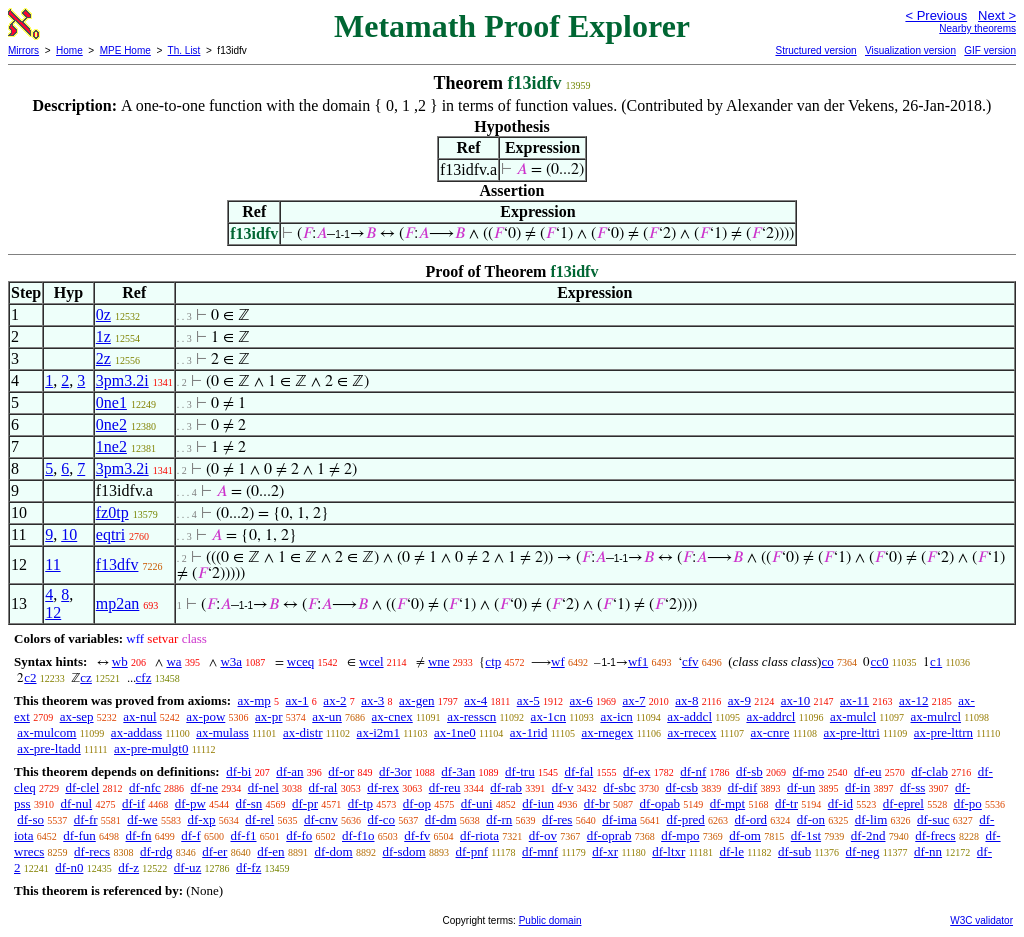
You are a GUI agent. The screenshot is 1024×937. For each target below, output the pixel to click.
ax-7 (633, 700)
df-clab (929, 771)
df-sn (249, 803)
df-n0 (69, 867)
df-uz (187, 867)
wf (558, 661)
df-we (142, 819)
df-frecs (935, 835)
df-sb (749, 771)
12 (53, 612)
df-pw (190, 803)
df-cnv (321, 819)
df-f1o (358, 835)
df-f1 (244, 835)
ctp (493, 661)
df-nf (693, 771)
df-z (128, 867)
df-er (214, 851)
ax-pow (205, 716)
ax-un (327, 716)
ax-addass (136, 732)
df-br (597, 803)
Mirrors (23, 50)
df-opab (660, 803)
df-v (563, 787)
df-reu (445, 787)
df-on (811, 819)
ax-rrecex (691, 732)
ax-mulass (222, 732)
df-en (270, 851)
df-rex (383, 787)
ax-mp (254, 700)
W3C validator (981, 920)
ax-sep (77, 716)
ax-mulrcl (936, 716)
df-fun (79, 835)
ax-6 (581, 700)
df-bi (238, 771)
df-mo (808, 771)
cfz (144, 677)
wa (173, 661)
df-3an (458, 771)
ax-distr (303, 732)
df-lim (871, 819)
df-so (30, 819)
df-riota (479, 835)
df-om (745, 835)
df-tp (360, 803)
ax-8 (686, 700)
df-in (857, 787)
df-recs (92, 851)
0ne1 (111, 402)
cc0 (879, 661)
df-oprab (609, 835)
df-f (191, 835)
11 (52, 564)
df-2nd (868, 835)
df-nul (76, 803)
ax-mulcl (853, 716)
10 (69, 534)
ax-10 (796, 700)
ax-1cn (548, 716)
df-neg (863, 851)
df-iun (538, 803)
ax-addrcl (770, 716)
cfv (690, 661)
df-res (557, 819)
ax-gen (416, 700)
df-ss (912, 787)
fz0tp (112, 512)
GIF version (990, 50)
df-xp (201, 819)
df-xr (605, 851)
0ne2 (111, 424)
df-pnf (472, 851)
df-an (289, 771)
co (827, 661)
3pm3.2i (122, 380)
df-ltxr (668, 851)
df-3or (395, 771)
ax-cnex (392, 716)
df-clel (82, 787)
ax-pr (268, 716)
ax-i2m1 (378, 732)
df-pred (686, 819)
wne (439, 661)
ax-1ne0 (455, 732)
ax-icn (616, 716)
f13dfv (117, 564)
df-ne (204, 787)
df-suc (933, 819)
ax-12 (914, 700)
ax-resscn (471, 716)
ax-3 (372, 700)
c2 (30, 677)
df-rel (259, 819)
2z (103, 358)
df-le (731, 851)
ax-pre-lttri (851, 732)
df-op (417, 803)
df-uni (477, 803)
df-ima (619, 819)
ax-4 (475, 700)
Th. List (184, 50)
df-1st (806, 835)
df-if (133, 803)
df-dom (333, 851)
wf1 (638, 661)
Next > (997, 15)
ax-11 (854, 700)
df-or (341, 771)
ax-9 (739, 700)
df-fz (248, 867)
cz (86, 677)
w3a (231, 661)
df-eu (867, 771)
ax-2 (334, 700)
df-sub (794, 851)
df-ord (751, 819)
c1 (936, 661)
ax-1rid (529, 732)
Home (69, 50)
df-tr (786, 803)
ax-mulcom (46, 732)
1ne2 (111, 446)
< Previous (936, 15)
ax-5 (528, 700)
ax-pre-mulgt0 (151, 748)
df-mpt (727, 803)
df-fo (299, 835)
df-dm (441, 819)
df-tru (520, 771)
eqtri (110, 534)
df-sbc (619, 787)
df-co (381, 819)
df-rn (499, 819)
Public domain (550, 920)
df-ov (543, 835)
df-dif (743, 787)
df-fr (86, 819)
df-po (968, 803)
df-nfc (145, 787)
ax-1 (297, 700)
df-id (840, 803)
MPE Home (125, 50)
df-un (801, 787)
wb (120, 661)
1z (103, 336)
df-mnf (540, 851)
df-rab (506, 787)
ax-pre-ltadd (49, 748)
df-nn (928, 851)
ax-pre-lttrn (943, 732)
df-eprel (903, 803)
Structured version (815, 50)
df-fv (417, 835)
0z (103, 314)
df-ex (636, 771)
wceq (300, 661)
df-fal (578, 771)
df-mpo (680, 835)
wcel (371, 661)
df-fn (139, 835)
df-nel (263, 787)
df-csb (681, 787)
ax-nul (139, 716)
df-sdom (403, 851)
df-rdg (156, 851)
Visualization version (910, 50)
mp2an (118, 603)
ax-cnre (769, 732)
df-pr (305, 803)
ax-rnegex (607, 732)
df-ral (323, 787)
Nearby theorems (977, 28)
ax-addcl (689, 716)
